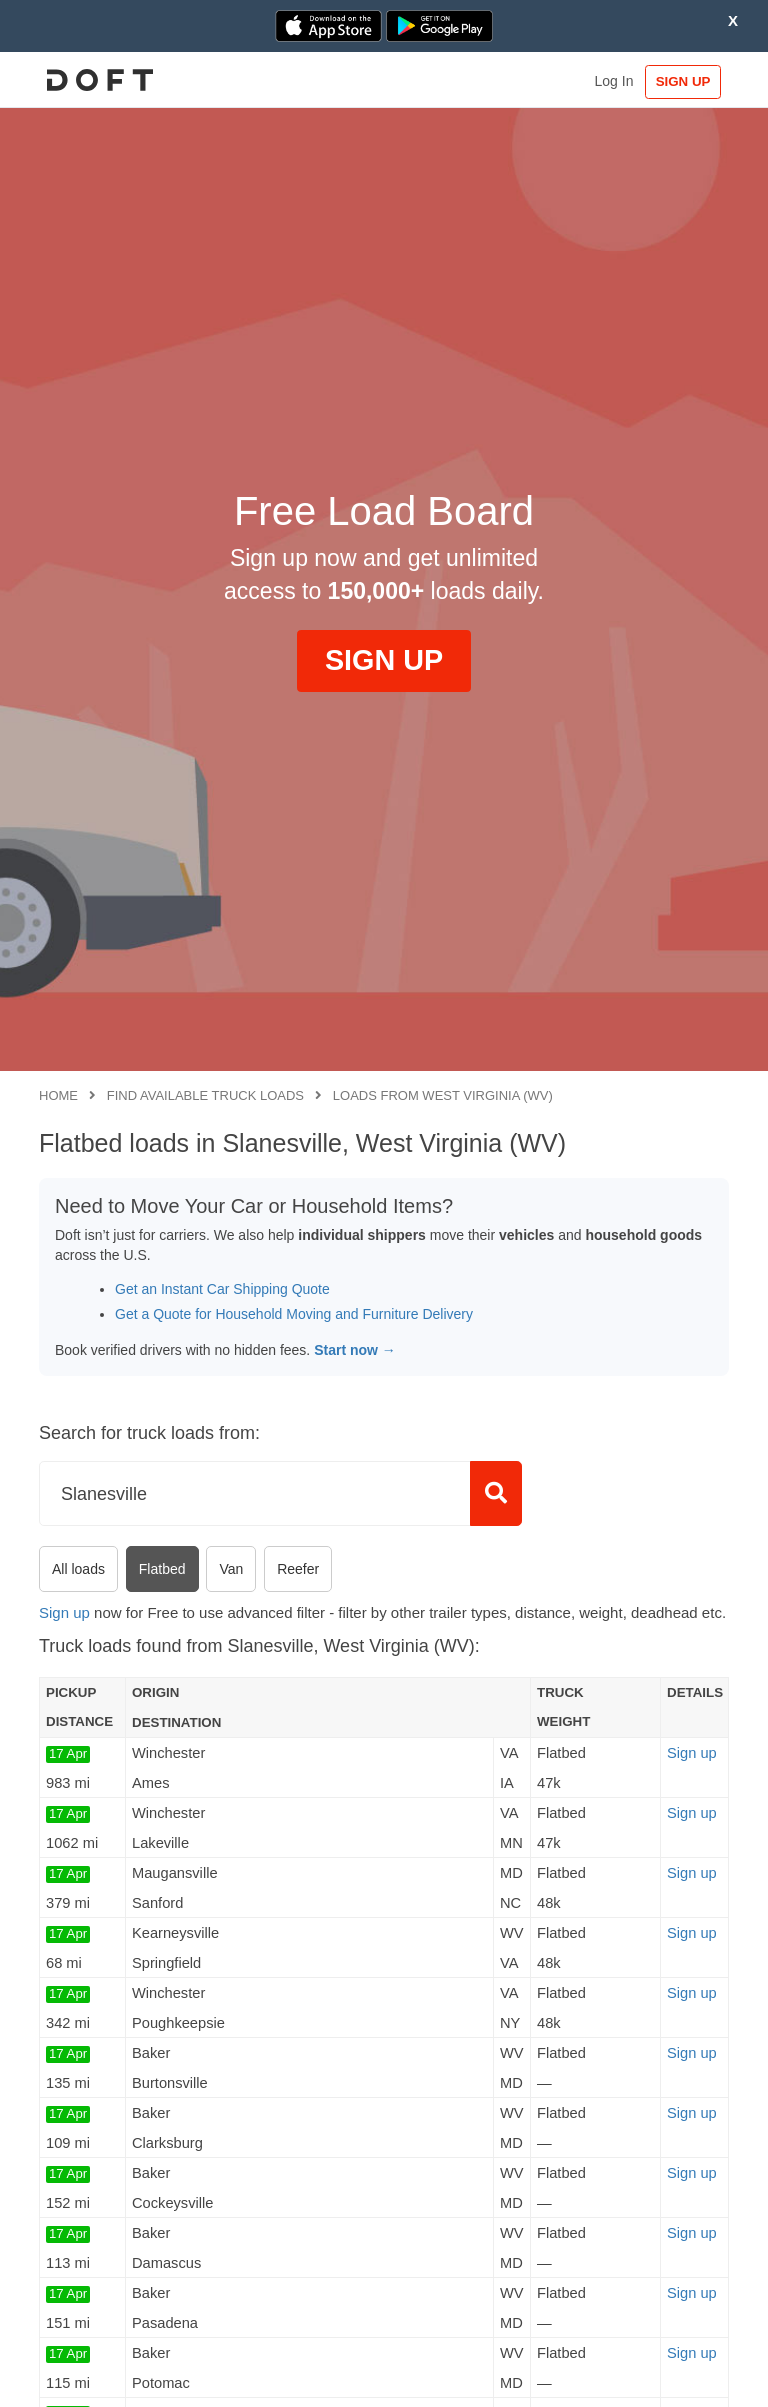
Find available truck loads (205, 1095)
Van (231, 1569)
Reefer (298, 1569)
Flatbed (162, 1569)
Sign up (64, 1612)
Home (58, 1095)
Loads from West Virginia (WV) (443, 1095)
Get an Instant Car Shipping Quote (222, 1289)
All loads (78, 1569)
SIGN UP (682, 81)
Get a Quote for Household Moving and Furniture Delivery (294, 1314)
